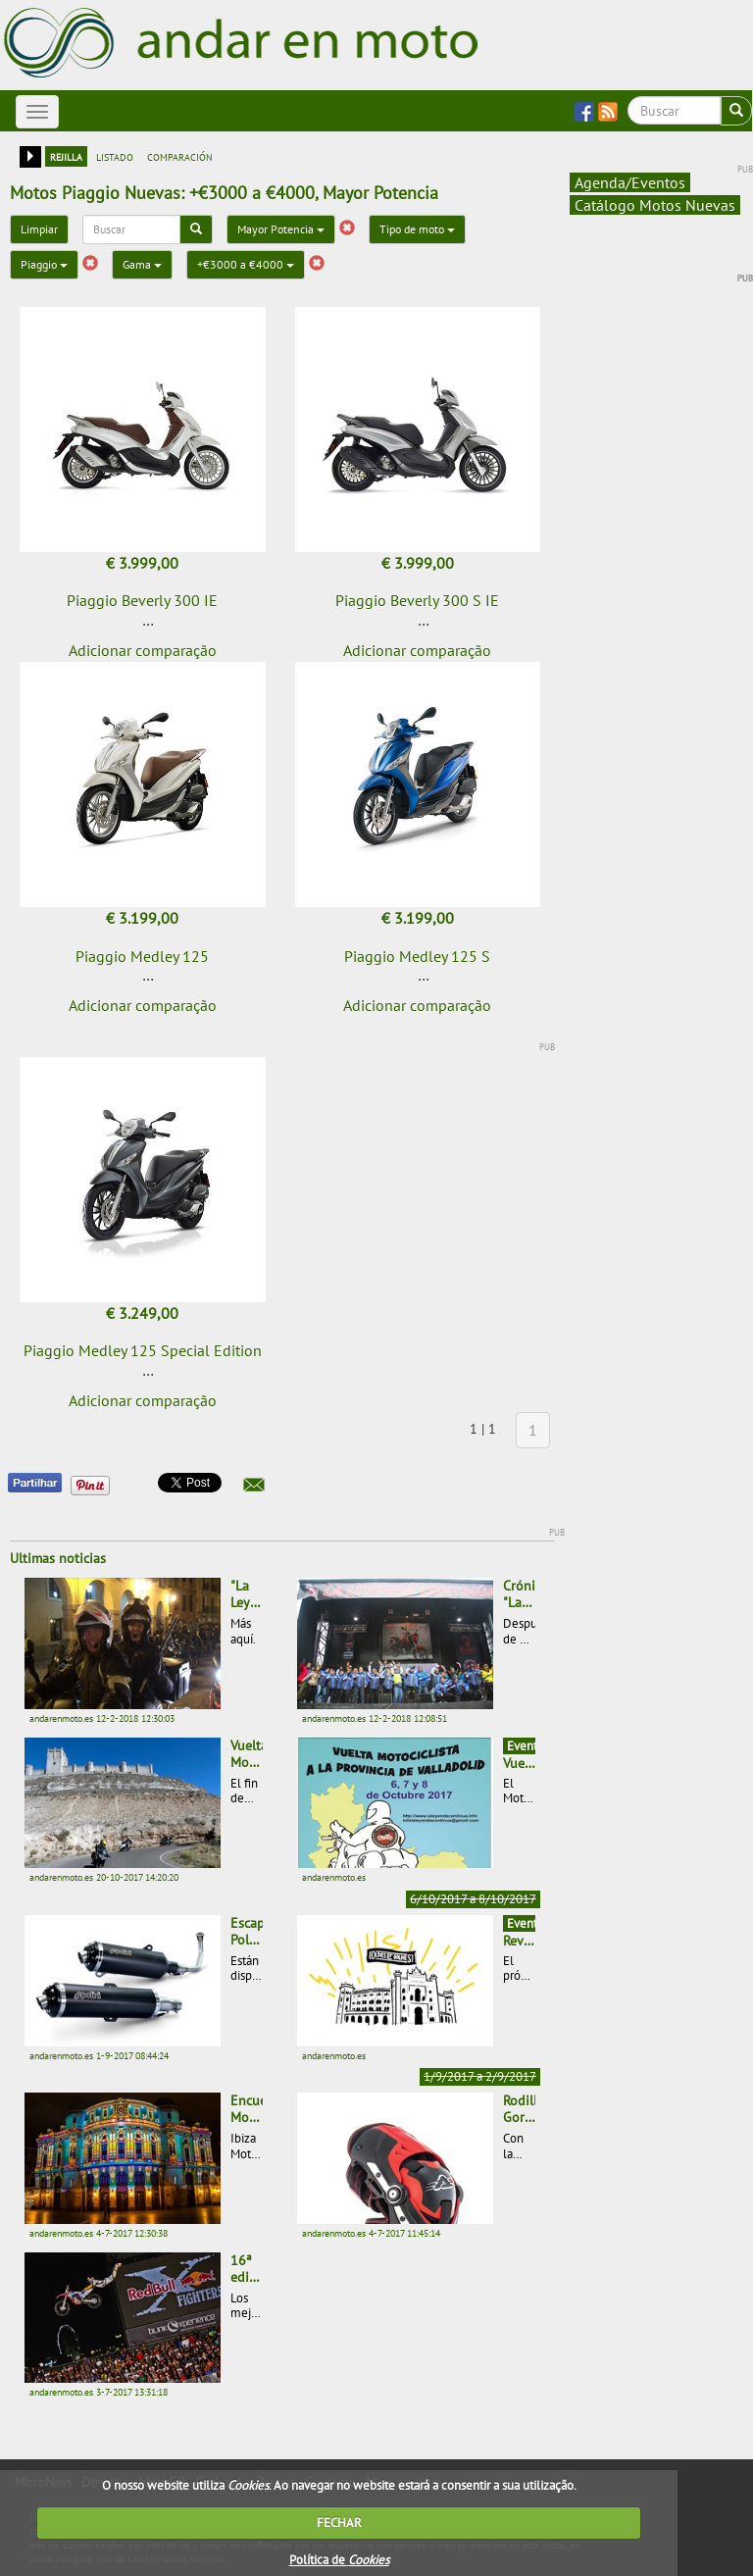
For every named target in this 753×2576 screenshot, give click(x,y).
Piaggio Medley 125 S (417, 956)
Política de (339, 2559)
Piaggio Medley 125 (142, 956)
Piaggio (44, 264)
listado (114, 156)
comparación (180, 156)
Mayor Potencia (281, 229)
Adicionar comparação (143, 650)
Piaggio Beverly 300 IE (142, 600)
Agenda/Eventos (630, 182)
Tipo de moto (417, 229)
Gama (142, 264)
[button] (254, 1484)
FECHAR (339, 2522)
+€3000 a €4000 (245, 264)
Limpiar (39, 229)
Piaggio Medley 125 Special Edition (143, 1350)
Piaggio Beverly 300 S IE (417, 600)
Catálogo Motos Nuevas (655, 205)
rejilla (66, 156)
